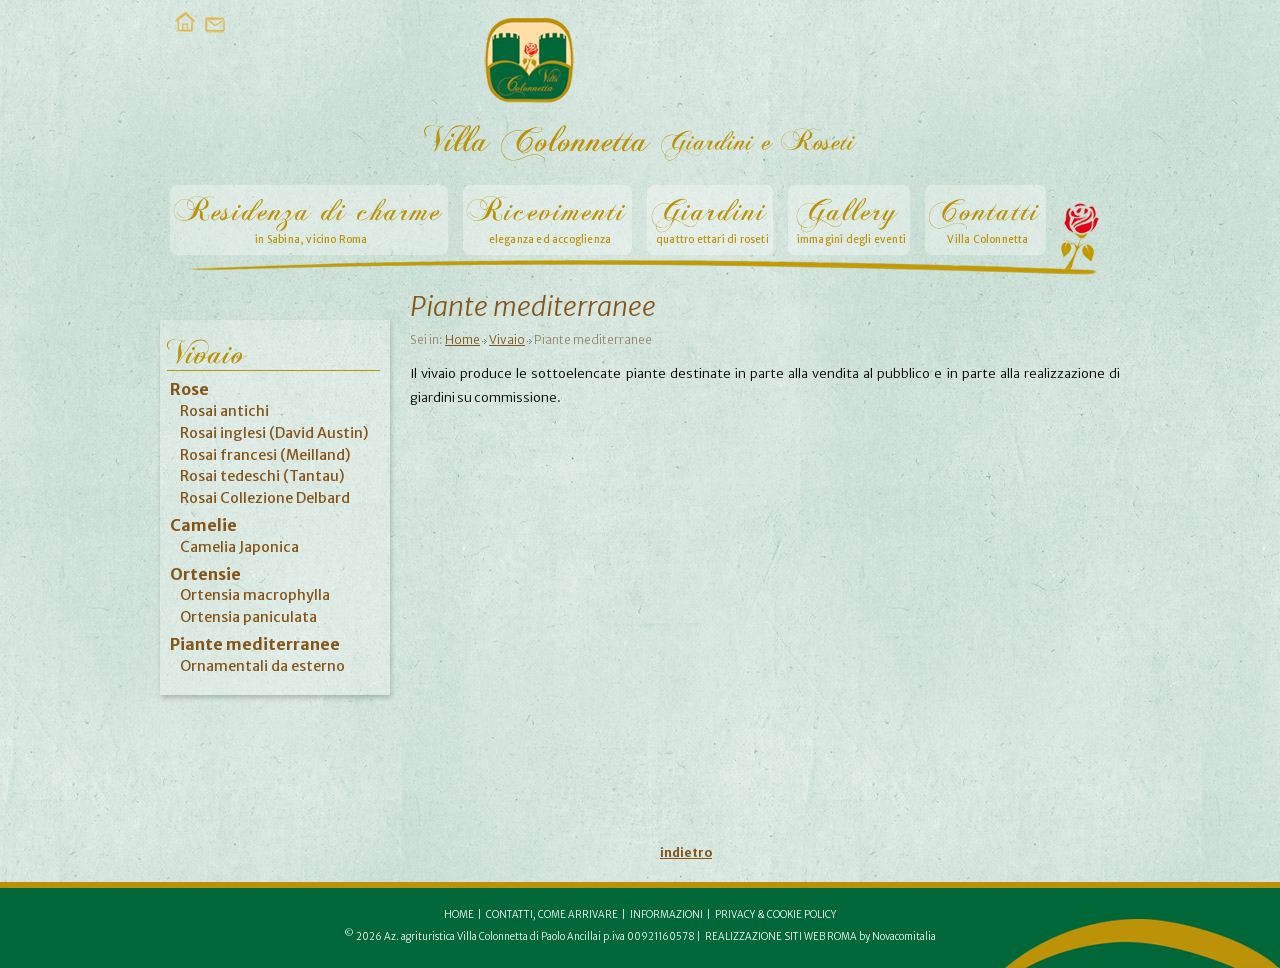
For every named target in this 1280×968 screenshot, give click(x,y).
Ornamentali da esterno (262, 666)
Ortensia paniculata (248, 617)
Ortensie (205, 574)
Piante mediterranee (255, 644)
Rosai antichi (224, 411)
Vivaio (507, 339)
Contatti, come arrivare (552, 915)
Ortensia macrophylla (255, 595)
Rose (189, 389)
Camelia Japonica (239, 547)
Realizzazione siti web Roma (781, 937)
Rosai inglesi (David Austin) (274, 433)
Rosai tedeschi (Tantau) (262, 476)
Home (462, 339)
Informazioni (666, 915)
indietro (686, 852)
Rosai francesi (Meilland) (265, 455)
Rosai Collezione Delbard (265, 498)
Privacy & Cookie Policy (775, 915)
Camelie (203, 525)
